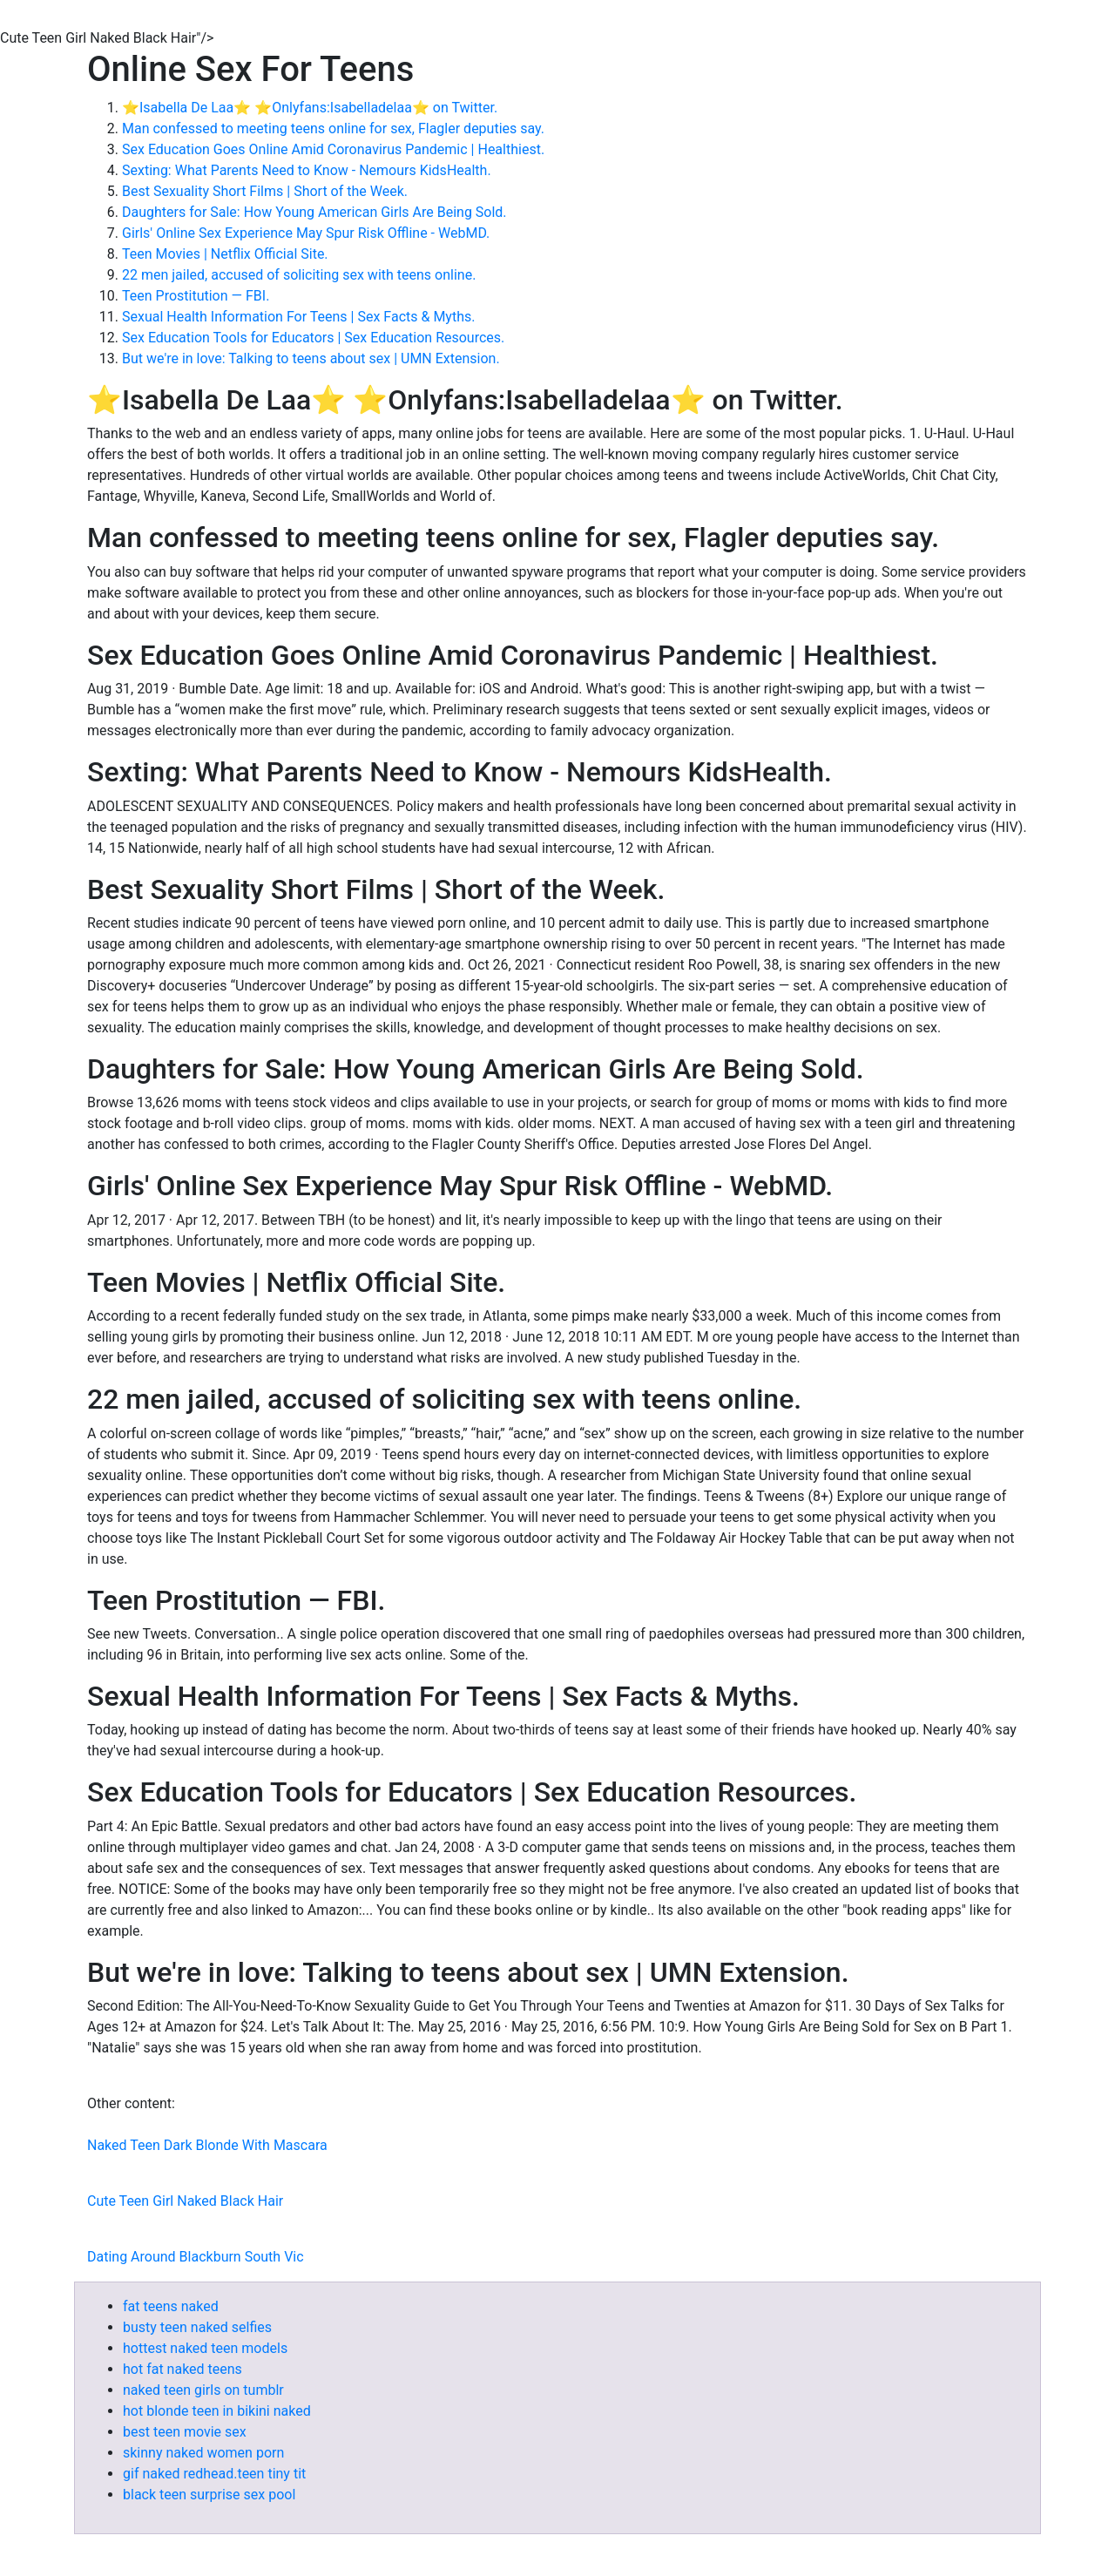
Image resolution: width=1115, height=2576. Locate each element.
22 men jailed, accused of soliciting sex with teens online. (299, 275)
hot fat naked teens (182, 2369)
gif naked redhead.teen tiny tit (214, 2473)
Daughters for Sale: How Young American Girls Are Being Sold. (314, 212)
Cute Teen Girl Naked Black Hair (185, 2201)
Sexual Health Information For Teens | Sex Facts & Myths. (298, 316)
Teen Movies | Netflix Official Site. (225, 254)
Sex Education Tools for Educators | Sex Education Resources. (313, 337)
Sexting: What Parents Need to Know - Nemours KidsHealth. (306, 170)
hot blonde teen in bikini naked (217, 2411)
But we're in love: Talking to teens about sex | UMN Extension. (311, 358)
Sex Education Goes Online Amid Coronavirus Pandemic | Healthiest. (333, 149)
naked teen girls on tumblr (203, 2390)
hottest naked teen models (205, 2348)
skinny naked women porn (203, 2452)
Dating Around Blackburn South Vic (195, 2256)
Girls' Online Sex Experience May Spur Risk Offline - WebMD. (306, 233)
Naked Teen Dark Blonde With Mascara (207, 2145)
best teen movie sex (185, 2432)
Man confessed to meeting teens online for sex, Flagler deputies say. (333, 128)
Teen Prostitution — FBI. (195, 295)
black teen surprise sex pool (209, 2494)
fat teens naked (171, 2306)
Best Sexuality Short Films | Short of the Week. (265, 191)
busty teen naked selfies (197, 2327)
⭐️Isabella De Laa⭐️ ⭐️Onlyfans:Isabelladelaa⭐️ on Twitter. (309, 107)
